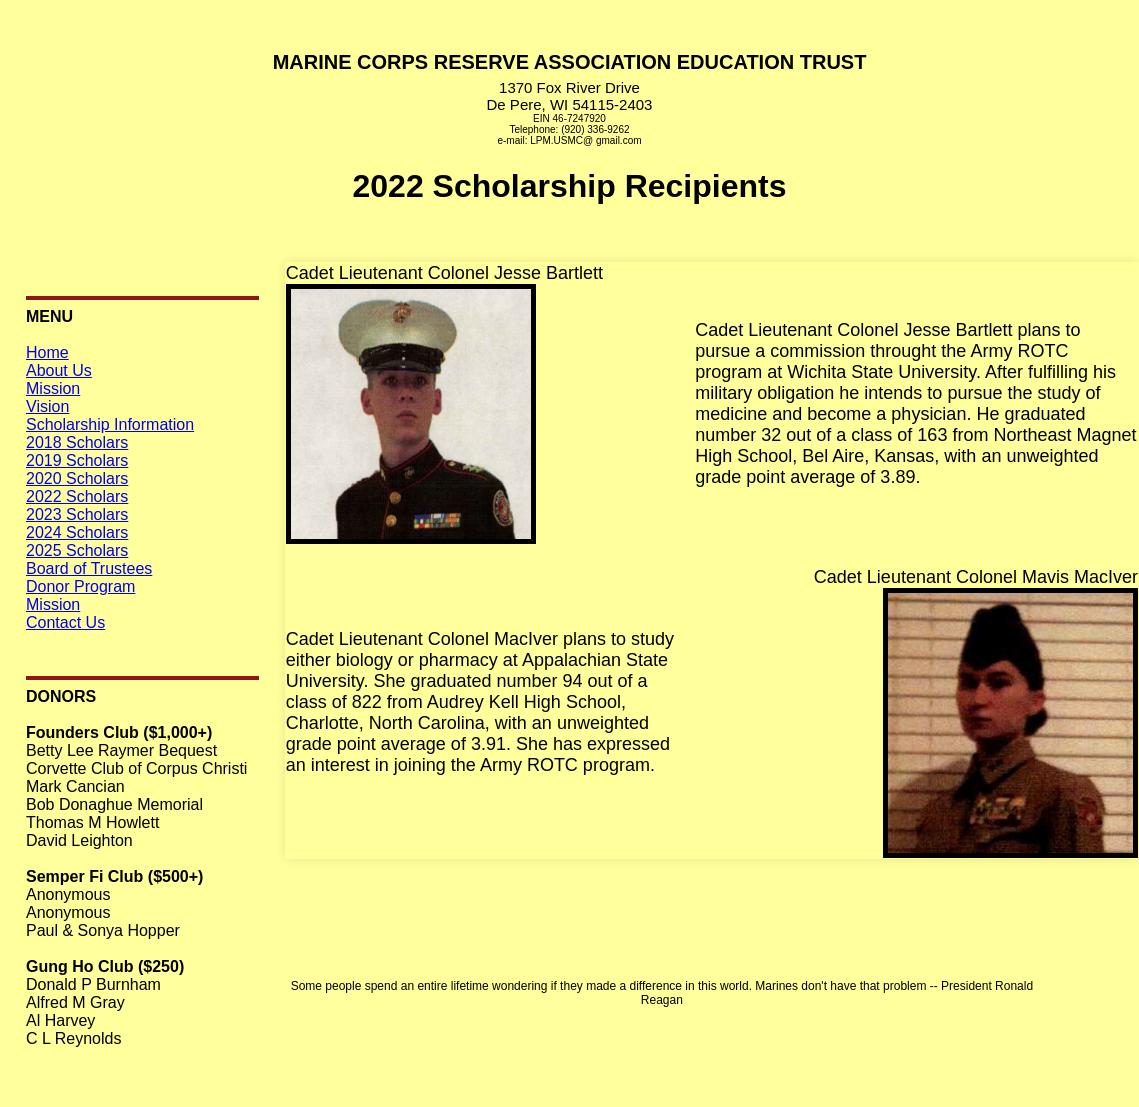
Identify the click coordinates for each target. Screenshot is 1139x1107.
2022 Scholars (77, 496)
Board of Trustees (89, 568)
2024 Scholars (77, 532)
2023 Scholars (77, 514)
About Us (59, 370)
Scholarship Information (110, 424)
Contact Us (65, 622)
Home (47, 352)
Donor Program (80, 586)
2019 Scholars (77, 460)
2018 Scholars (77, 442)
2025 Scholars (77, 550)
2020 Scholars (77, 478)
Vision (47, 406)
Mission (53, 388)
